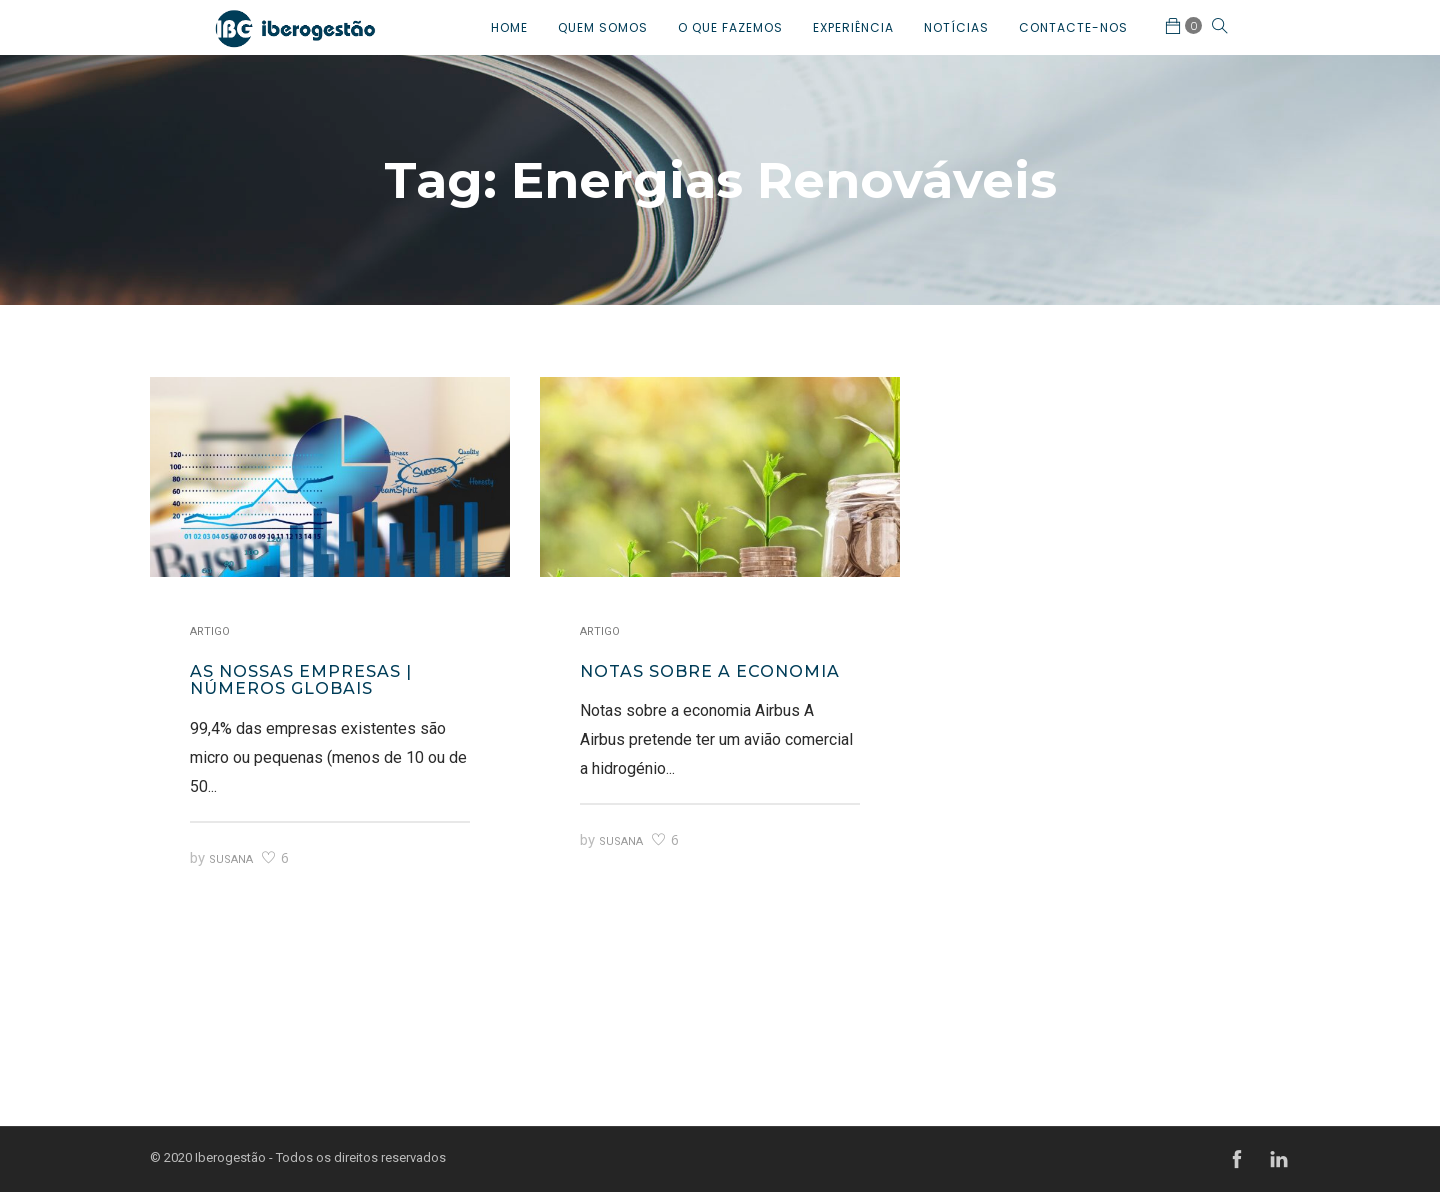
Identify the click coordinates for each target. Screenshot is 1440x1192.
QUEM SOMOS (603, 27)
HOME (509, 27)
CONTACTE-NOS (1073, 27)
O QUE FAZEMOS (730, 27)
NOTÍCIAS (956, 27)
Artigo (210, 631)
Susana (231, 859)
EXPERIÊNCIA (853, 27)
